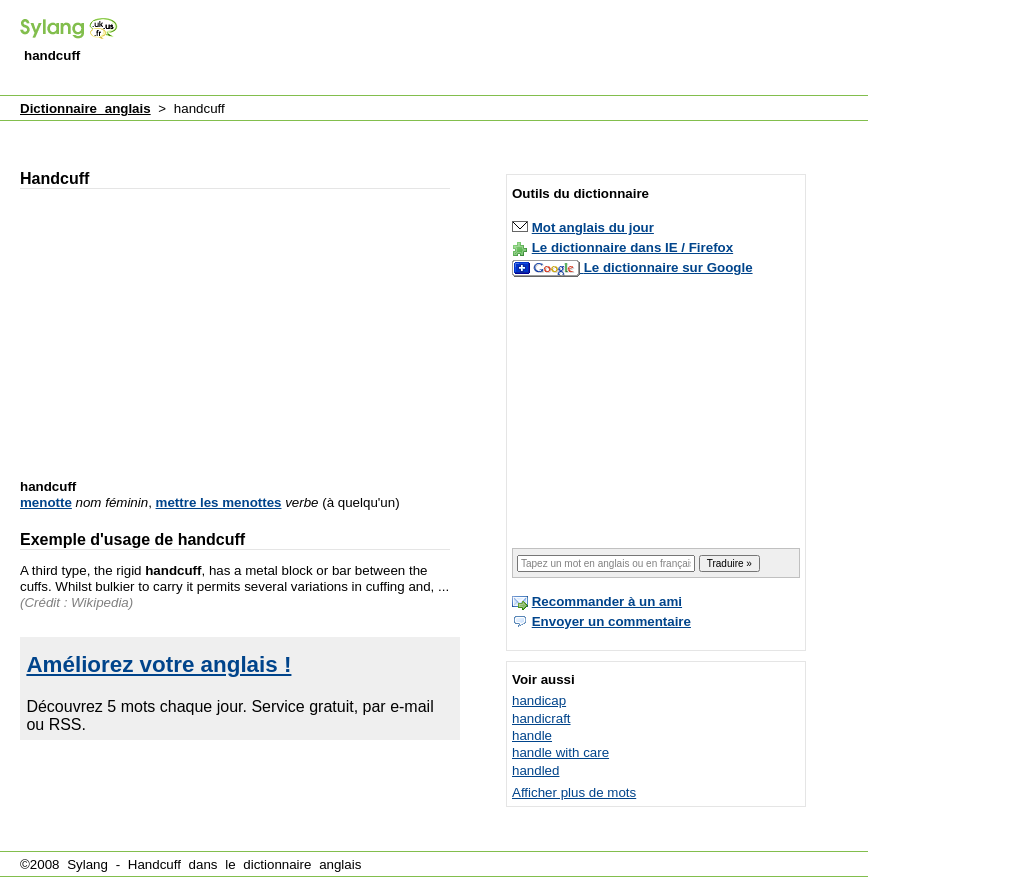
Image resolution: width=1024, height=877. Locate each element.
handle (532, 735)
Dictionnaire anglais (85, 108)
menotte (46, 502)
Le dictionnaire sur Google (668, 267)
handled (535, 770)
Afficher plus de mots (574, 792)
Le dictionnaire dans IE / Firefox (632, 247)
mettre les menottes (219, 502)
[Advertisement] (504, 49)
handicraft (541, 718)
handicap (539, 700)
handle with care (560, 752)
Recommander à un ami (607, 601)
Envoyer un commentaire (611, 621)
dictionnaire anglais (302, 864)
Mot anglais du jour (593, 227)
